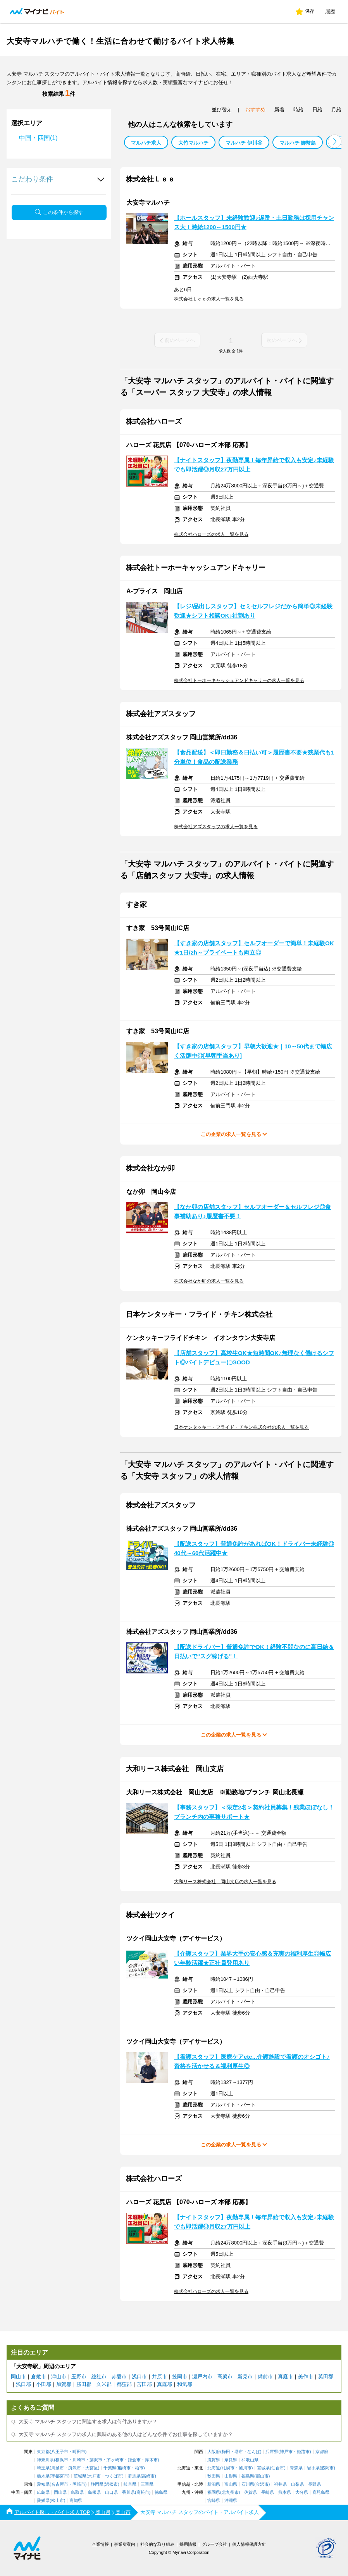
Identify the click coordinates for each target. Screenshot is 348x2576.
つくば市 (113, 2476)
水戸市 (94, 2476)
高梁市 (225, 2376)
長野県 (314, 2484)
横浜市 (61, 2460)
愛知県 (43, 2484)
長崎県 (267, 2492)
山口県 (111, 2492)
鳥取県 (77, 2492)
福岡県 (213, 2492)
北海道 (213, 2468)
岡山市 (18, 2376)
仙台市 (277, 2468)
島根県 (94, 2492)
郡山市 (262, 2476)
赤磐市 (119, 2376)
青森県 (296, 2468)
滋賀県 (213, 2460)
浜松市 (111, 2484)
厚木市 (151, 2460)
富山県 (230, 2484)
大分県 (301, 2492)
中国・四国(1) (38, 138)
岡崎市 (78, 2484)
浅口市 (139, 2376)
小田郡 (43, 2384)
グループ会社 (214, 2544)
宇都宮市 (59, 2476)
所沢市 (74, 2468)
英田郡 (325, 2376)
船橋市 (124, 2468)
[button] (334, 141)
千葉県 (109, 2468)
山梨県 (297, 2484)
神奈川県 (45, 2460)
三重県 (147, 2484)
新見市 (245, 2376)
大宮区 (91, 2468)
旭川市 (245, 2468)
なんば (253, 2452)
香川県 (128, 2492)
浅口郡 (23, 2384)
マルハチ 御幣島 (297, 143)
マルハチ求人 (146, 143)
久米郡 (104, 2384)
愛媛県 (43, 2500)
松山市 (57, 2500)
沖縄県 (230, 2500)
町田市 (78, 2452)
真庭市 (285, 2376)
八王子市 (59, 2452)
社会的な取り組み (157, 2544)
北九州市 (230, 2492)
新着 (279, 109)
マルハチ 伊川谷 (244, 143)
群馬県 (134, 2476)
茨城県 (80, 2476)
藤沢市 (96, 2460)
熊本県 (284, 2492)
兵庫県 (271, 2452)
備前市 (265, 2376)
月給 (336, 109)
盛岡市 (327, 2468)
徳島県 (161, 2492)
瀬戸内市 (202, 2376)
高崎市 (148, 2476)
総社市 (99, 2376)
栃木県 (43, 2476)
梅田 (226, 2452)
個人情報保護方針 (249, 2544)
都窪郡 (124, 2384)
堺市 (238, 2452)
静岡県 (97, 2484)
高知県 (75, 2500)
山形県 (230, 2476)
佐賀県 (250, 2492)
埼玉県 (43, 2468)
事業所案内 (124, 2544)
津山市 (58, 2376)
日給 (317, 109)
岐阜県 (130, 2484)
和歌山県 (249, 2460)
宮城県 (263, 2468)
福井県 (280, 2484)
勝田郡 (83, 2384)
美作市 (305, 2376)
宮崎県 (213, 2500)
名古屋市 (59, 2484)
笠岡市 (179, 2376)
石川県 (247, 2484)
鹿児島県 (320, 2492)
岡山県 (60, 2492)
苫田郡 (144, 2384)
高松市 (142, 2492)
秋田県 (213, 2476)
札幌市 (228, 2468)
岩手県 (313, 2468)
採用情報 (187, 2544)
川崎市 (78, 2460)
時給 (298, 109)
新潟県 (213, 2484)
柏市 (139, 2468)
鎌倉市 (134, 2460)
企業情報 (100, 2544)
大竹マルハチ (193, 143)
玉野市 (78, 2376)
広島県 (43, 2492)
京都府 (321, 2452)
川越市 (57, 2468)
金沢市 (262, 2484)
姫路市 (303, 2452)
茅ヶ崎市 (115, 2460)
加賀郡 (63, 2384)
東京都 (43, 2452)
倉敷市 (38, 2376)
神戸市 (286, 2452)
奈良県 (230, 2460)
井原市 (159, 2376)
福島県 (247, 2476)
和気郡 (184, 2384)
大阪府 (213, 2452)
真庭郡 (164, 2384)
